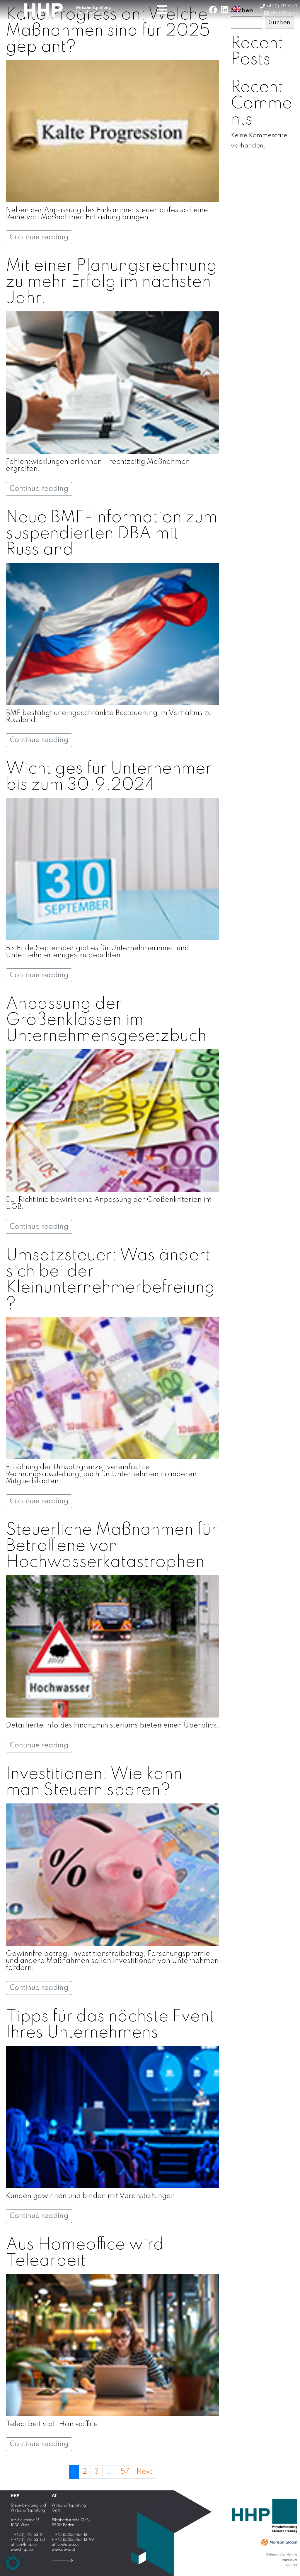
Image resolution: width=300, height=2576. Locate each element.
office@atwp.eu (65, 2545)
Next (144, 2471)
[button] (13, 2563)
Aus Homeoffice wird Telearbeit (85, 2253)
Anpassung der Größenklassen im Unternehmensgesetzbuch (106, 1020)
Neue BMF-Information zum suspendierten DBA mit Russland (111, 534)
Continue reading (39, 237)
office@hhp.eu (24, 2545)
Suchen (279, 22)
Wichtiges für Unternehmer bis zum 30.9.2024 (109, 777)
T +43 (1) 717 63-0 (27, 2535)
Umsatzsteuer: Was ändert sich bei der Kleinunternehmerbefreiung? (110, 1280)
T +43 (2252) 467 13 (69, 2535)
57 (124, 2471)
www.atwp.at (63, 2550)
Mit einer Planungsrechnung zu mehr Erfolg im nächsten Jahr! (111, 282)
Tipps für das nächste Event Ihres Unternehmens (110, 2025)
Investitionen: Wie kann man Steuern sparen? (94, 1782)
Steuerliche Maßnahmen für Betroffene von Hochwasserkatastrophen (111, 1546)
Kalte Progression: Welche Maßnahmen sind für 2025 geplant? (108, 31)
